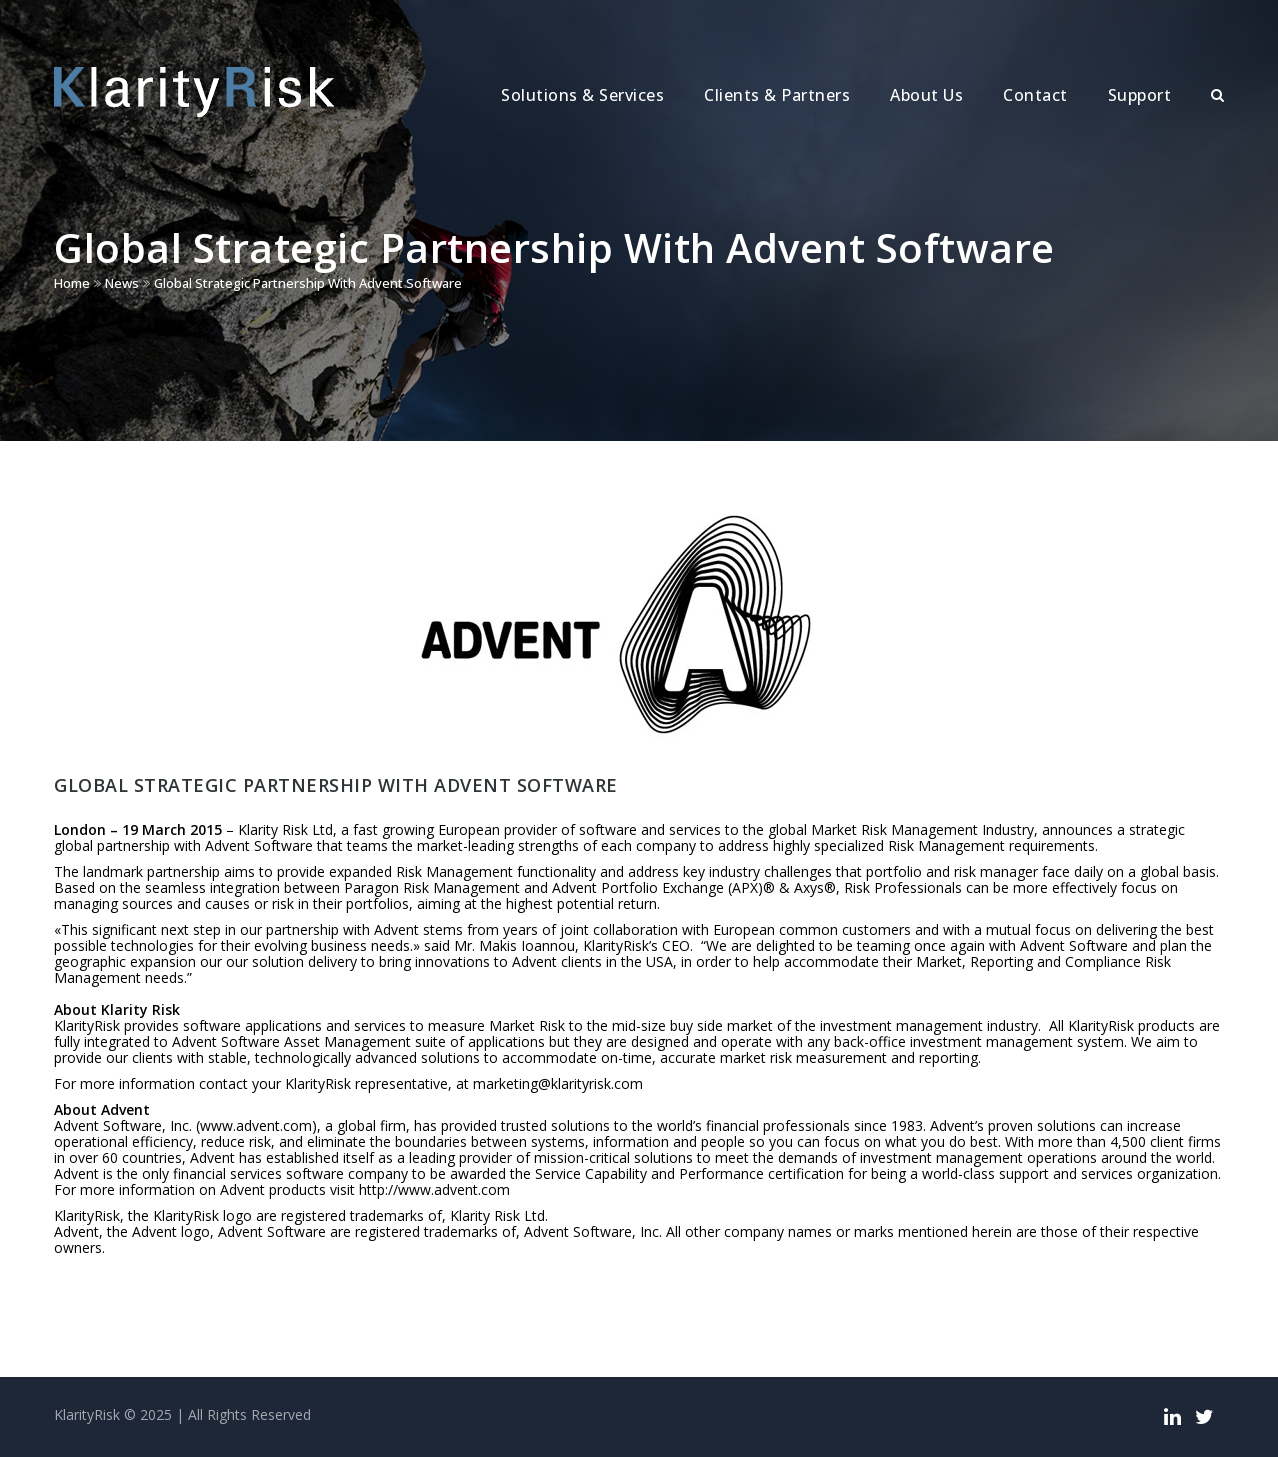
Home (72, 283)
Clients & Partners (777, 95)
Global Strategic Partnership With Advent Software (308, 283)
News (122, 283)
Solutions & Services (582, 95)
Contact (1035, 95)
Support (1140, 95)
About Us (926, 95)
